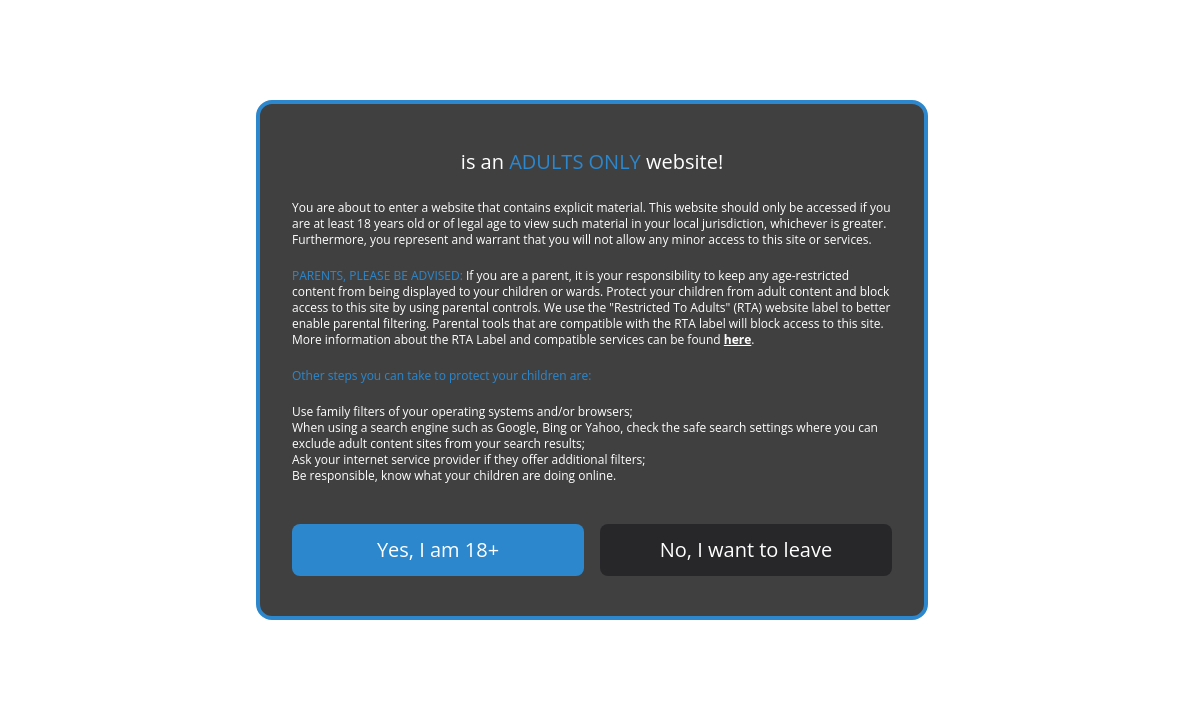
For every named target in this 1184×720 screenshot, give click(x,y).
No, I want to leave (746, 549)
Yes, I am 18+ (438, 549)
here (738, 339)
